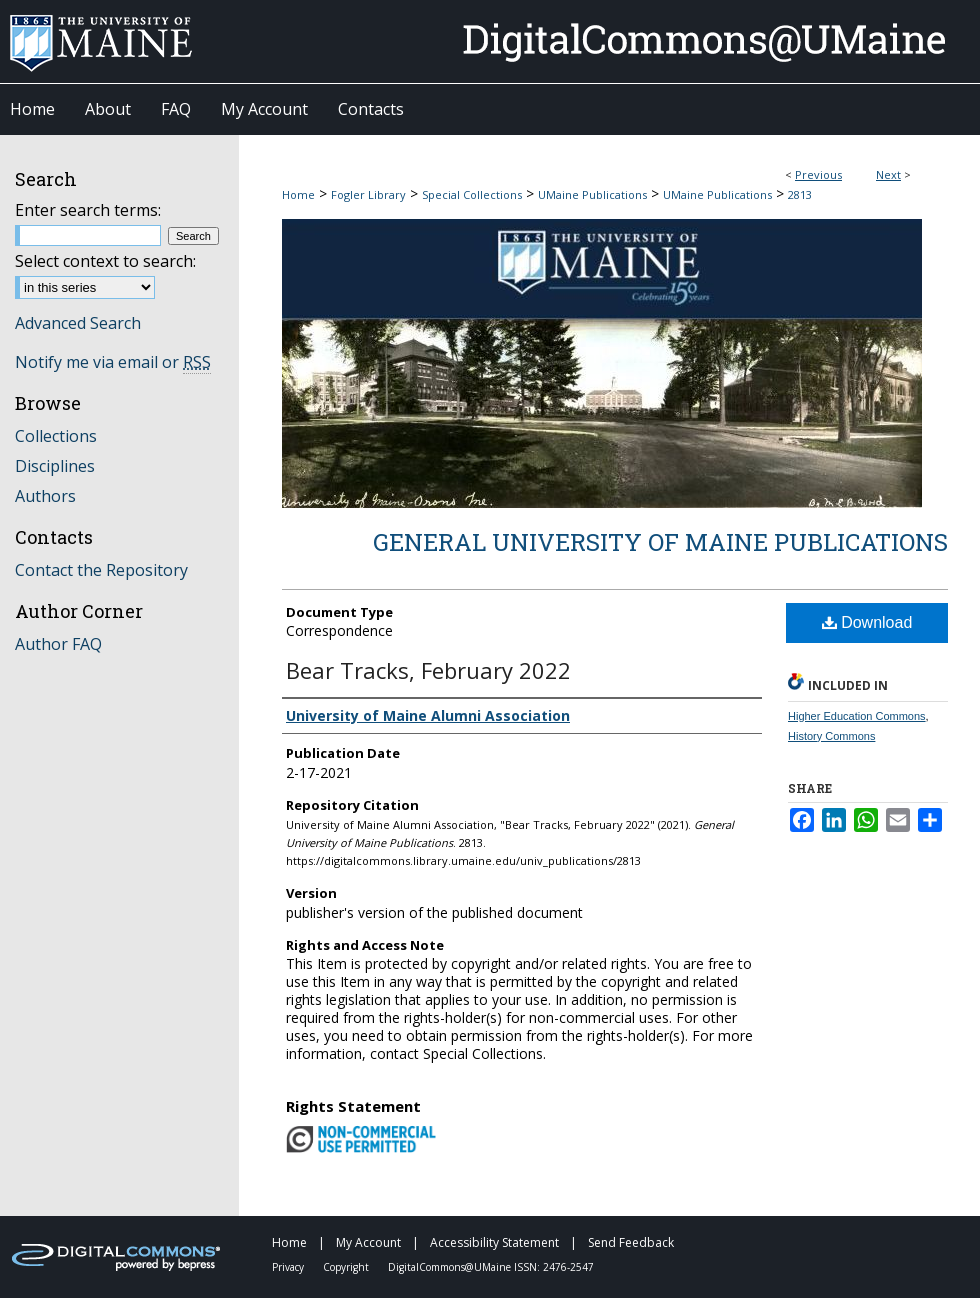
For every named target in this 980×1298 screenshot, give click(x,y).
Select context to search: (105, 261)
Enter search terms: (88, 210)
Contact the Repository (101, 570)
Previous (818, 174)
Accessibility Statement (496, 1242)
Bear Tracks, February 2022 (428, 670)
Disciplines (55, 466)
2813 (800, 194)
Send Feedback (631, 1242)
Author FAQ (58, 644)
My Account (370, 1242)
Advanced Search (78, 323)
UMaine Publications (592, 194)
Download (867, 622)
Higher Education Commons (857, 716)
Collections (56, 436)
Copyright (347, 1267)
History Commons (831, 736)
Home (298, 194)
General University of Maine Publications (660, 542)
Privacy (289, 1267)
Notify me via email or (113, 362)
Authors (45, 496)
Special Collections (472, 194)
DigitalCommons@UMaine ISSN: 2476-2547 (491, 1267)
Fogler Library (368, 194)
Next (888, 174)
